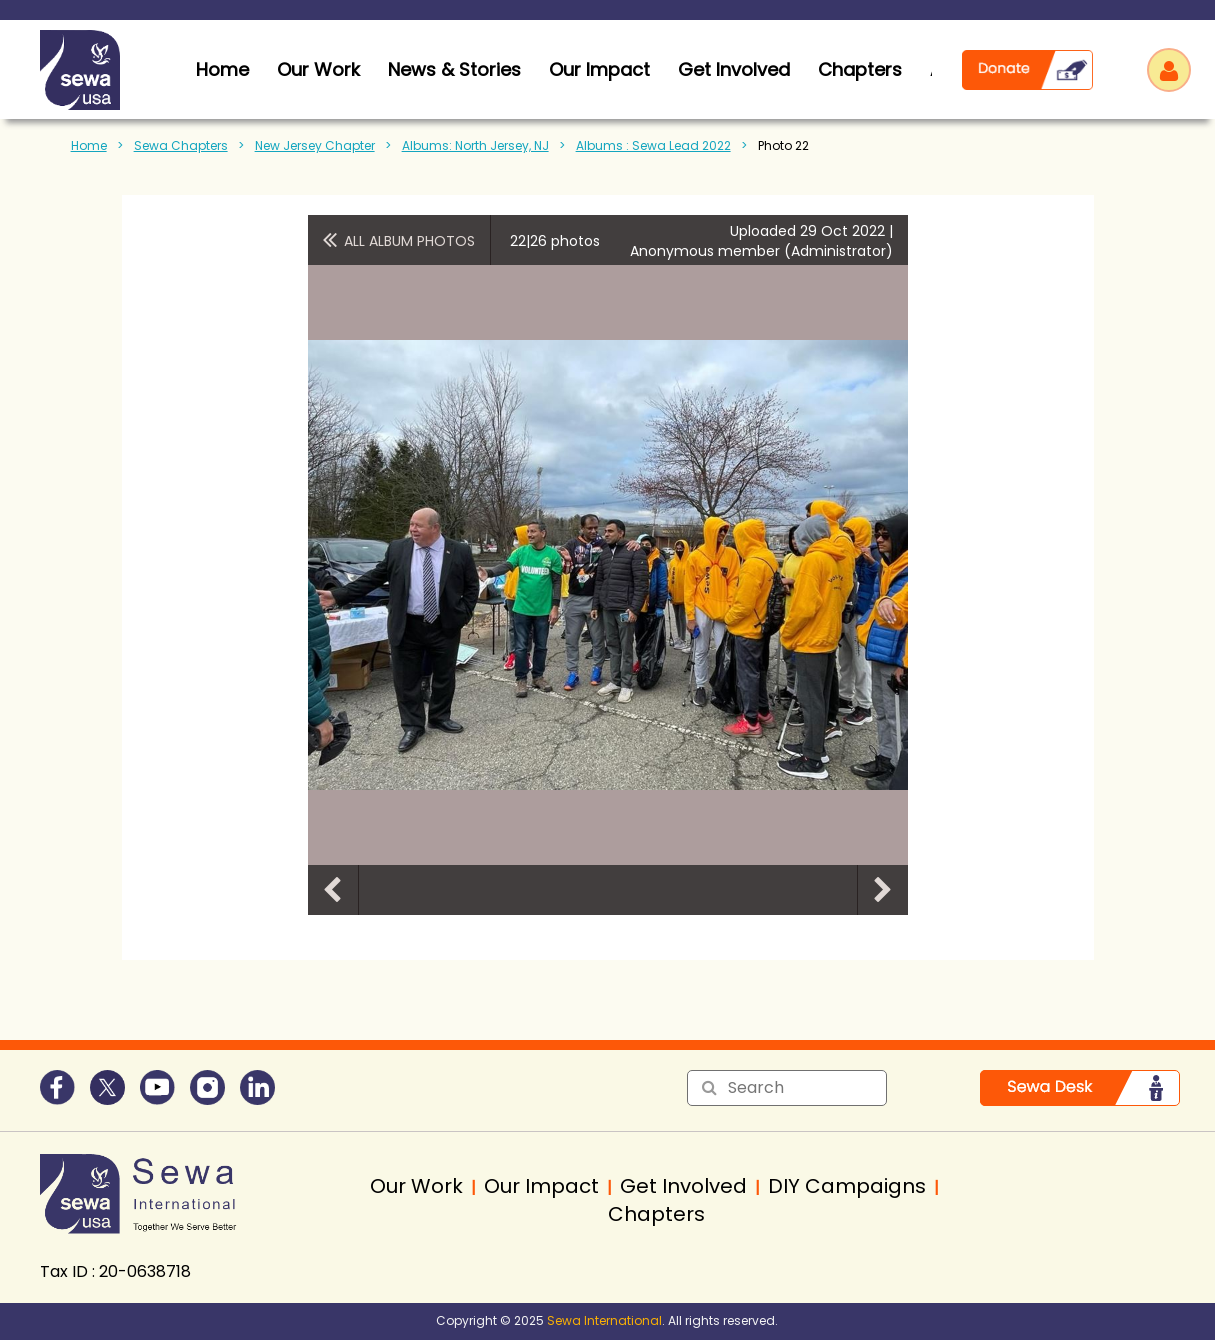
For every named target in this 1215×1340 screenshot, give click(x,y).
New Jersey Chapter (315, 145)
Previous (333, 890)
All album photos (409, 241)
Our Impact (599, 69)
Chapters (860, 69)
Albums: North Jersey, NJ (475, 145)
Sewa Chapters (181, 145)
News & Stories (454, 69)
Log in (1169, 70)
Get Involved (734, 69)
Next (883, 890)
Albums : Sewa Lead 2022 (653, 145)
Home (89, 145)
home (222, 69)
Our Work (318, 69)
